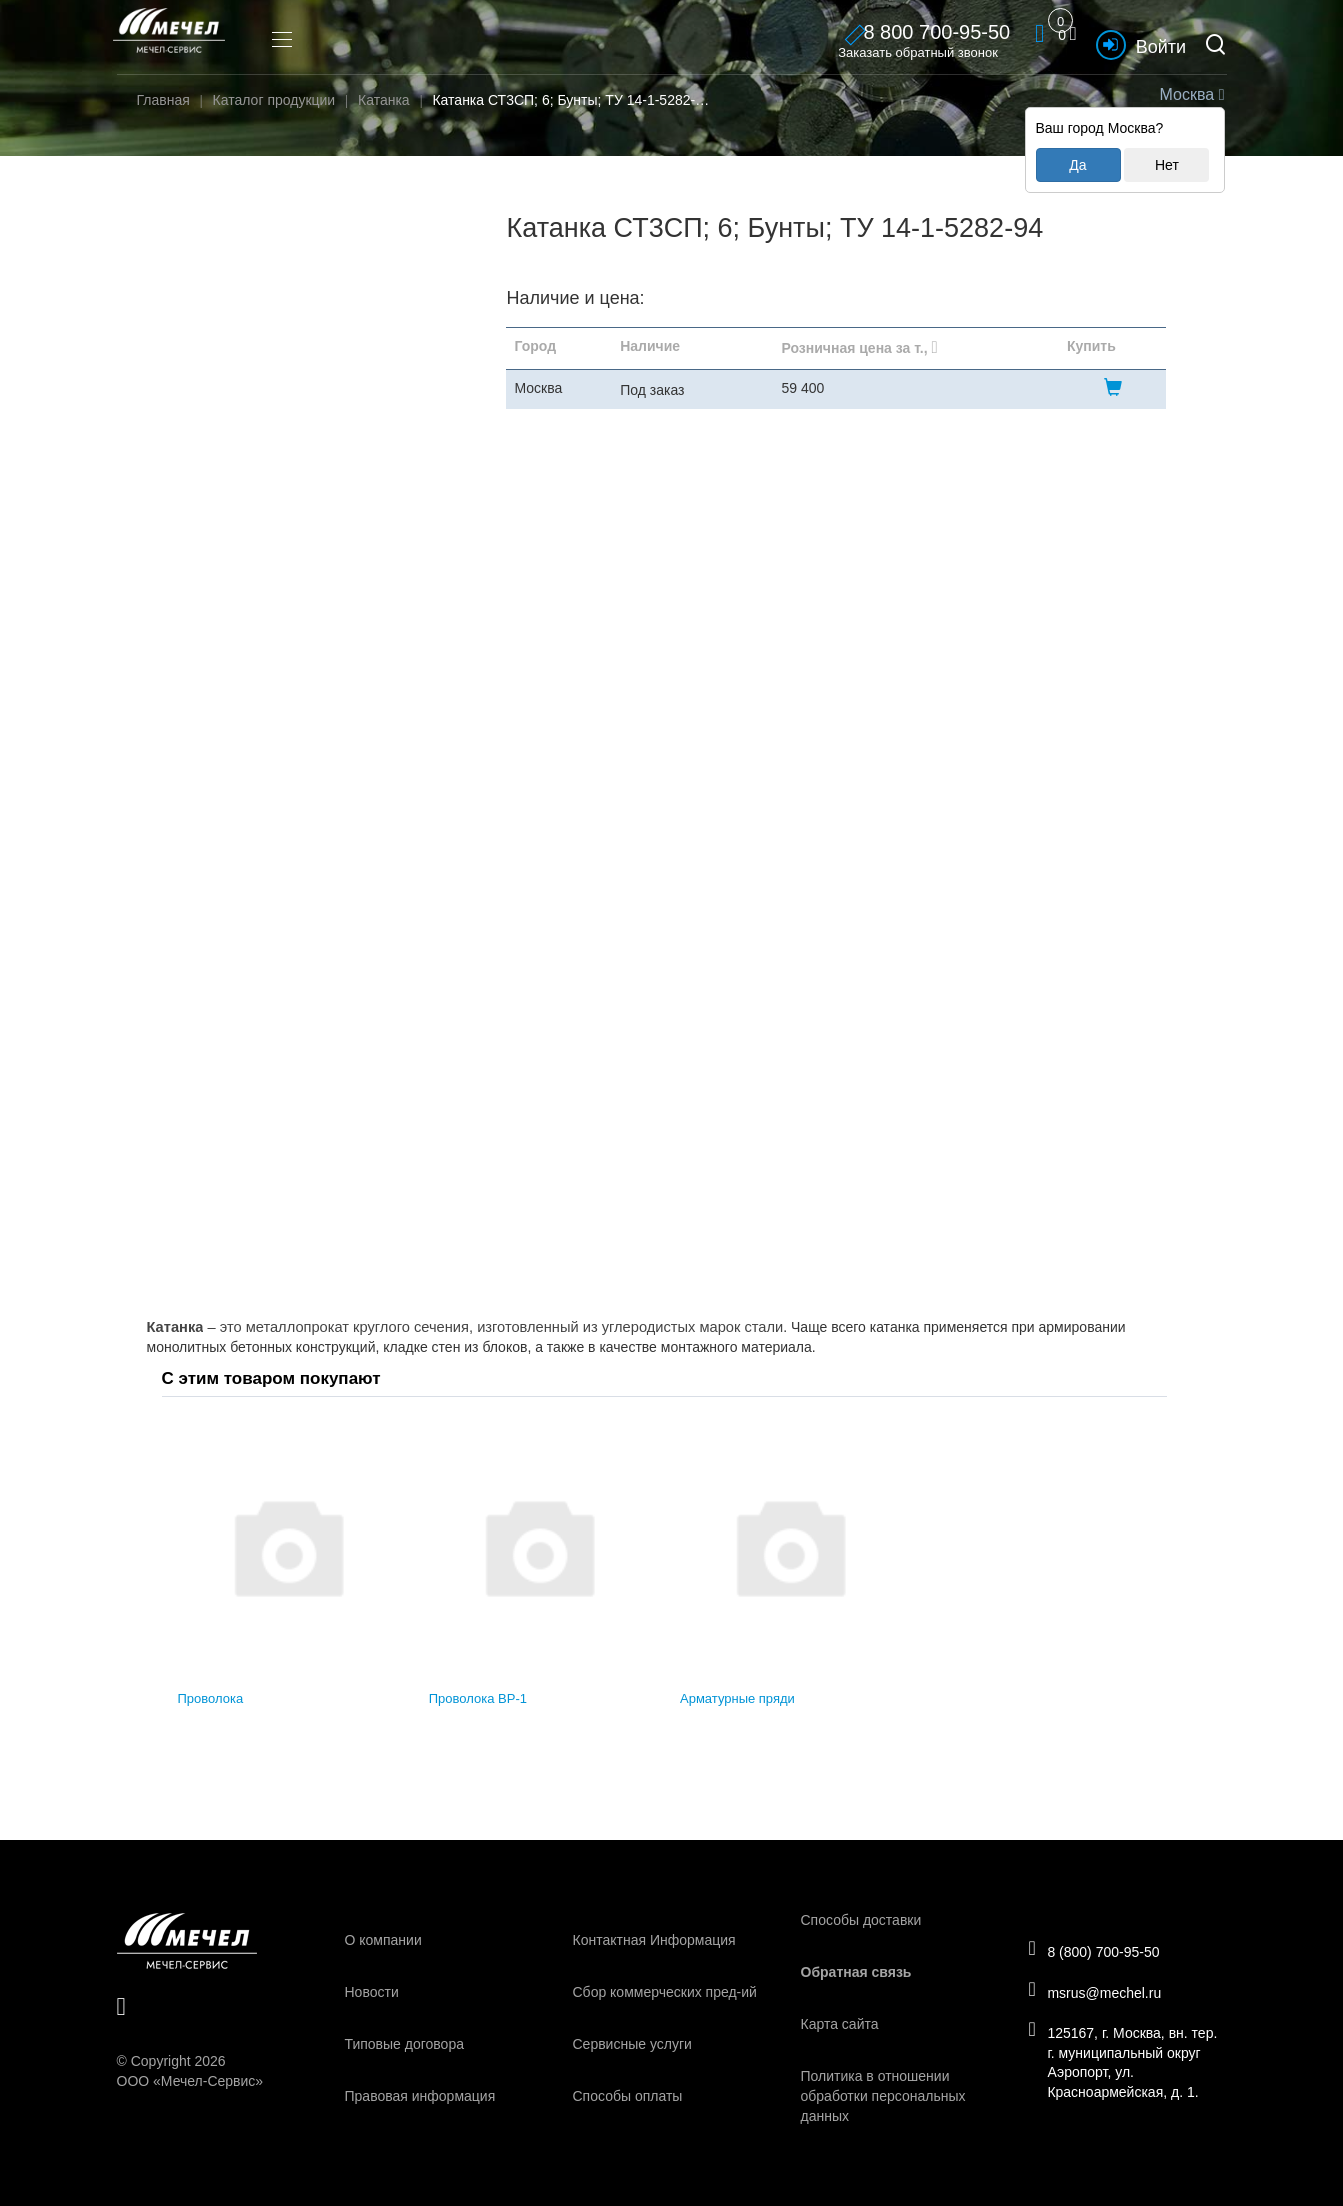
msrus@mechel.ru (1103, 1992)
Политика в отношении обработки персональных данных (883, 2096)
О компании (383, 1940)
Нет (1167, 165)
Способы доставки (861, 1920)
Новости (372, 1992)
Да (1077, 165)
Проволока (211, 1698)
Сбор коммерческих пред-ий (665, 1992)
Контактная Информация (654, 1940)
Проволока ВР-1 (478, 1698)
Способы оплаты (628, 2096)
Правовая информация (420, 2096)
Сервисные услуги (632, 2044)
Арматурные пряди (737, 1698)
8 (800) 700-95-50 (1102, 1947)
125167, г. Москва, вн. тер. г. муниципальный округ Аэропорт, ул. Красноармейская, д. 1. (1122, 2067)
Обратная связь (856, 1972)
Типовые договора (404, 2044)
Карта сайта (840, 2024)
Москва (1189, 94)
